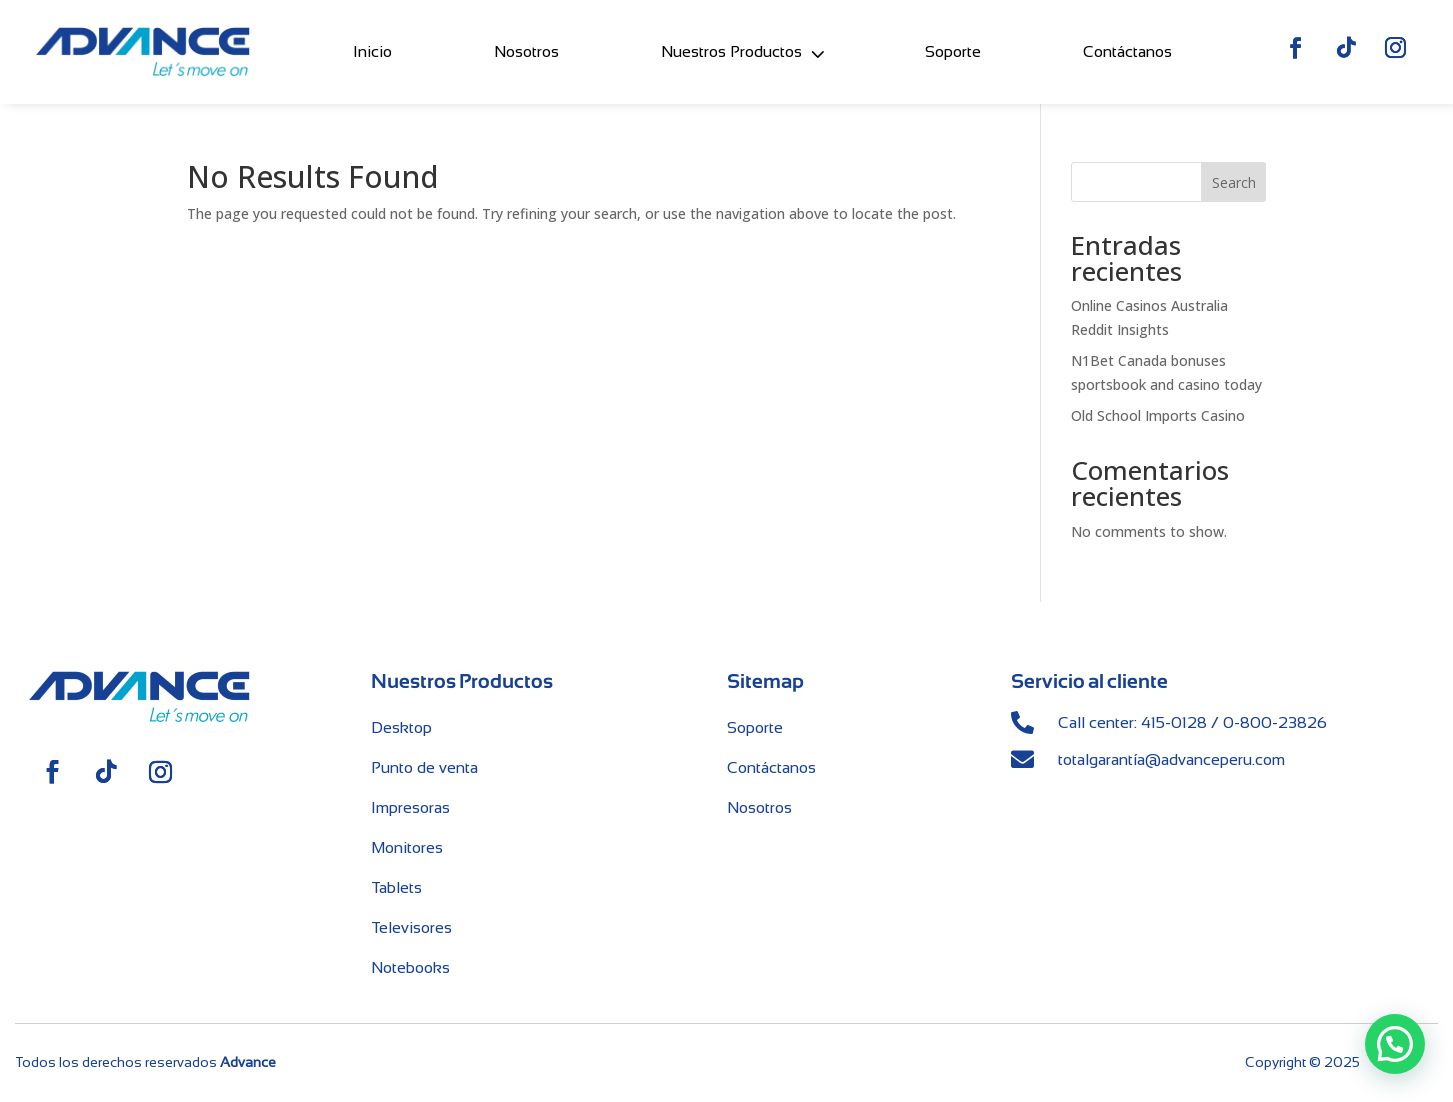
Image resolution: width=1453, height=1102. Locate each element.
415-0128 (1174, 722)
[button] (1395, 1045)
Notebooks (410, 967)
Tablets (396, 887)
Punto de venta (424, 767)
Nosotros (526, 47)
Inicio (372, 47)
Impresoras (410, 807)
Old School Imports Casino (1158, 415)
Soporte (953, 47)
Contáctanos (1127, 47)
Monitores (407, 847)
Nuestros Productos (731, 47)
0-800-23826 (1275, 722)
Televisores (411, 927)
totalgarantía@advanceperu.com (1171, 759)
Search (1234, 182)
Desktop (401, 727)
